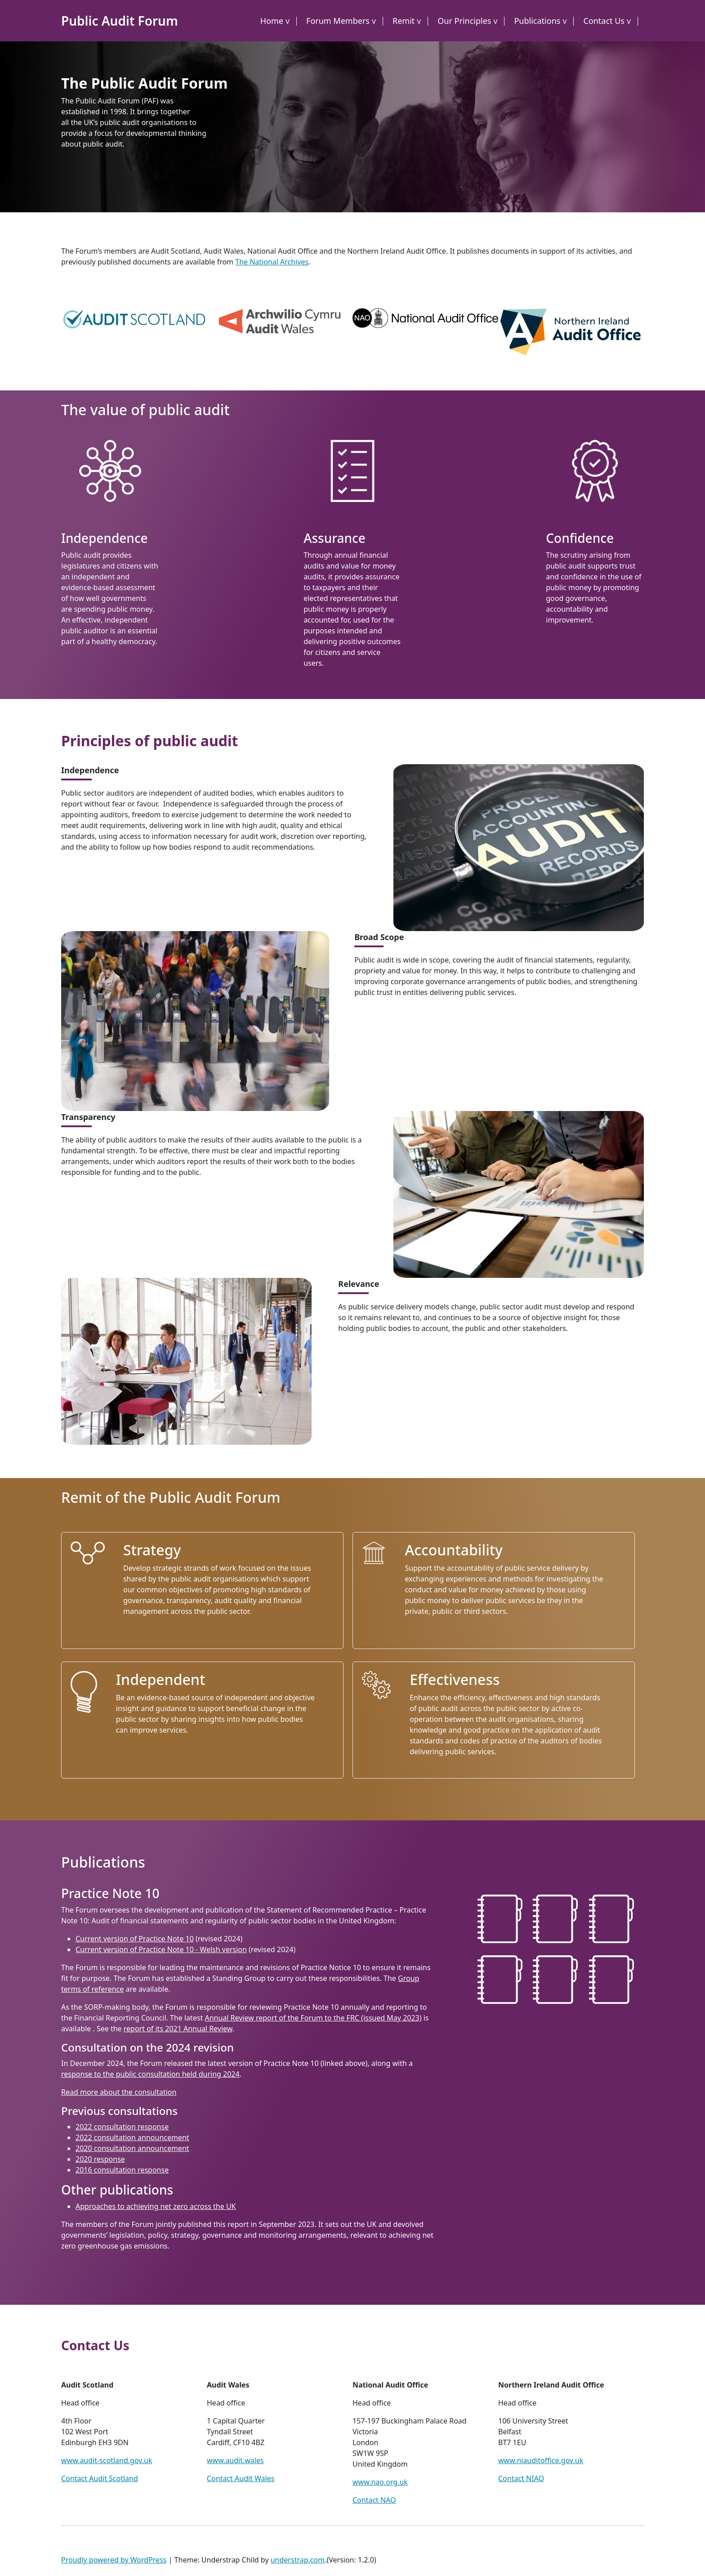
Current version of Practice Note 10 (135, 1939)
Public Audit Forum (119, 20)
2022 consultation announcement (132, 2137)
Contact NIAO (521, 2478)
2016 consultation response (122, 2170)
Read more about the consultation (118, 2092)
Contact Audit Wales (240, 2478)
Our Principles (464, 20)
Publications (537, 20)
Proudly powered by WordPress (113, 2560)
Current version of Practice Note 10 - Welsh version (161, 1949)
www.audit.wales (235, 2460)
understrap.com (298, 2560)
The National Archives (271, 262)
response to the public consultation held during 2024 (150, 2074)
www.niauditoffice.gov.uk (540, 2460)
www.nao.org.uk (380, 2482)
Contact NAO (374, 2500)
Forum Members (338, 20)
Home (271, 20)
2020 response (100, 2159)
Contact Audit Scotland (99, 2478)
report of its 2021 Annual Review (178, 2029)
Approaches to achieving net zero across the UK (156, 2206)
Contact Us (604, 20)
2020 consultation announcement (132, 2148)
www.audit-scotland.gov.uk (106, 2460)
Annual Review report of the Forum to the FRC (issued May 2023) (313, 2018)
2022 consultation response (122, 2127)
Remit (404, 20)
